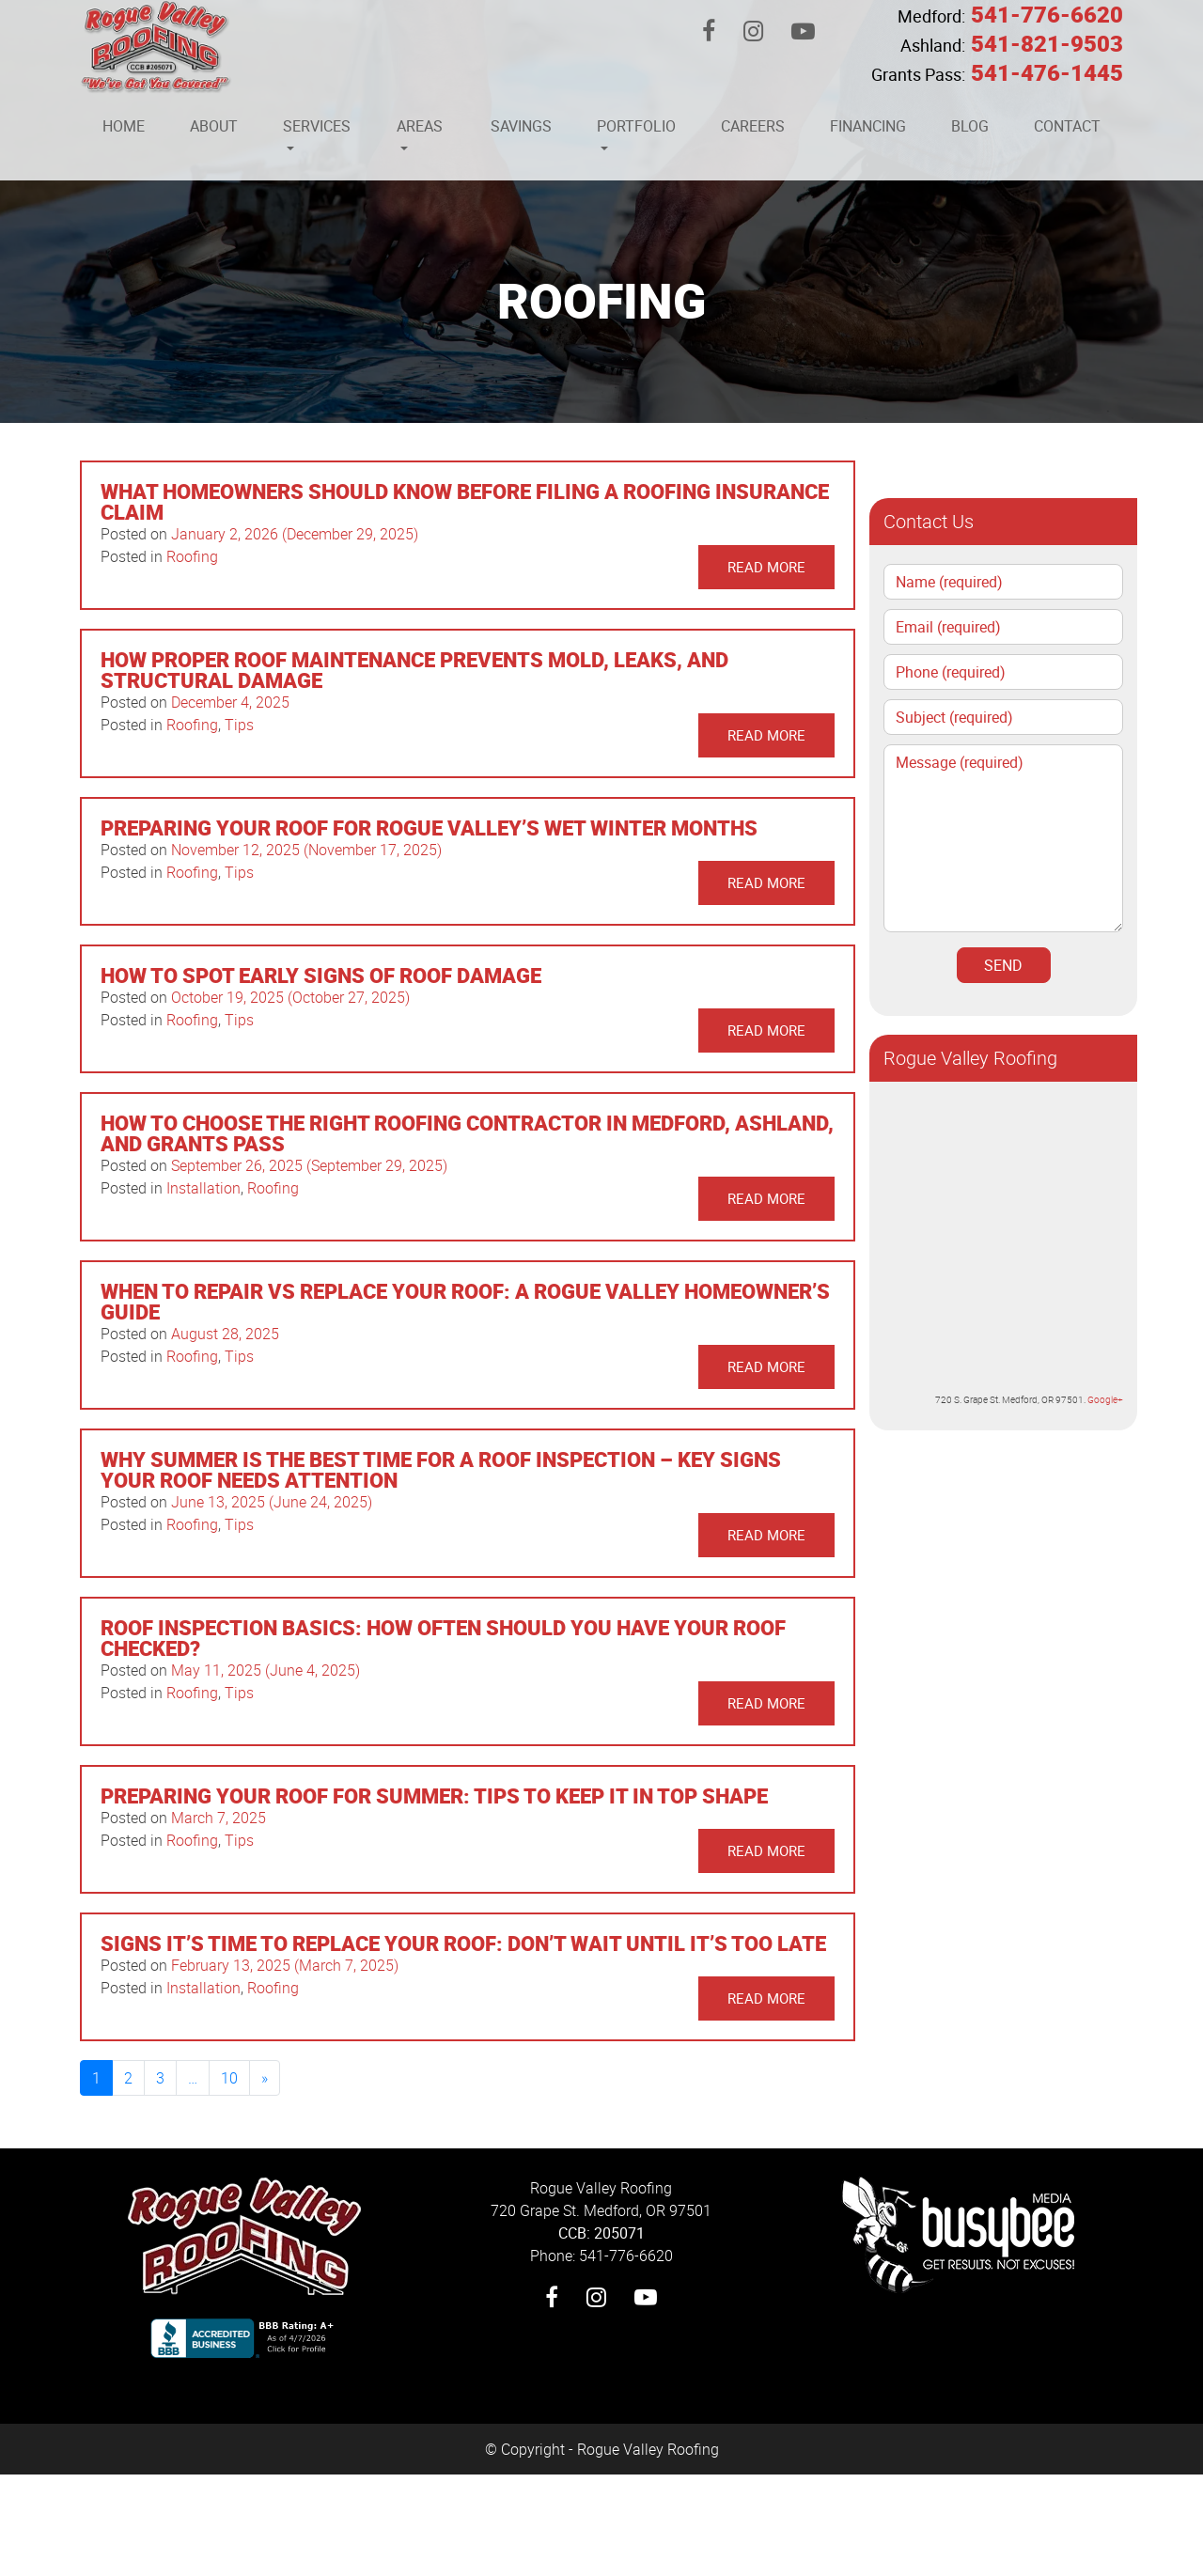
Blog (970, 126)
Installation (203, 1188)
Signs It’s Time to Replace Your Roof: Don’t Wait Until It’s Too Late (463, 1943)
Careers (753, 126)
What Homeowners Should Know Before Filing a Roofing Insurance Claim (465, 501)
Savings (521, 126)
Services (317, 126)
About (214, 126)
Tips (239, 724)
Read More (766, 566)
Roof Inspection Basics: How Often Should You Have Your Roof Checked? (443, 1638)
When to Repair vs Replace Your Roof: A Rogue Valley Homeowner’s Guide (465, 1301)
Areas (420, 126)
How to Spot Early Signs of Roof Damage (321, 975)
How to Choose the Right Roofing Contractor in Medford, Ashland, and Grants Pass (467, 1133)
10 (229, 2078)
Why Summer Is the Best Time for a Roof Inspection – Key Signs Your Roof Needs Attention (441, 1469)
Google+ (1105, 1399)
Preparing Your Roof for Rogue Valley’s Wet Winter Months (429, 827)
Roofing (192, 556)
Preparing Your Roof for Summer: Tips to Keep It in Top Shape (434, 1795)
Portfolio (636, 126)
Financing (868, 126)
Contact (1067, 126)
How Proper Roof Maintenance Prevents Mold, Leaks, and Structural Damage (414, 670)
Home (123, 126)
